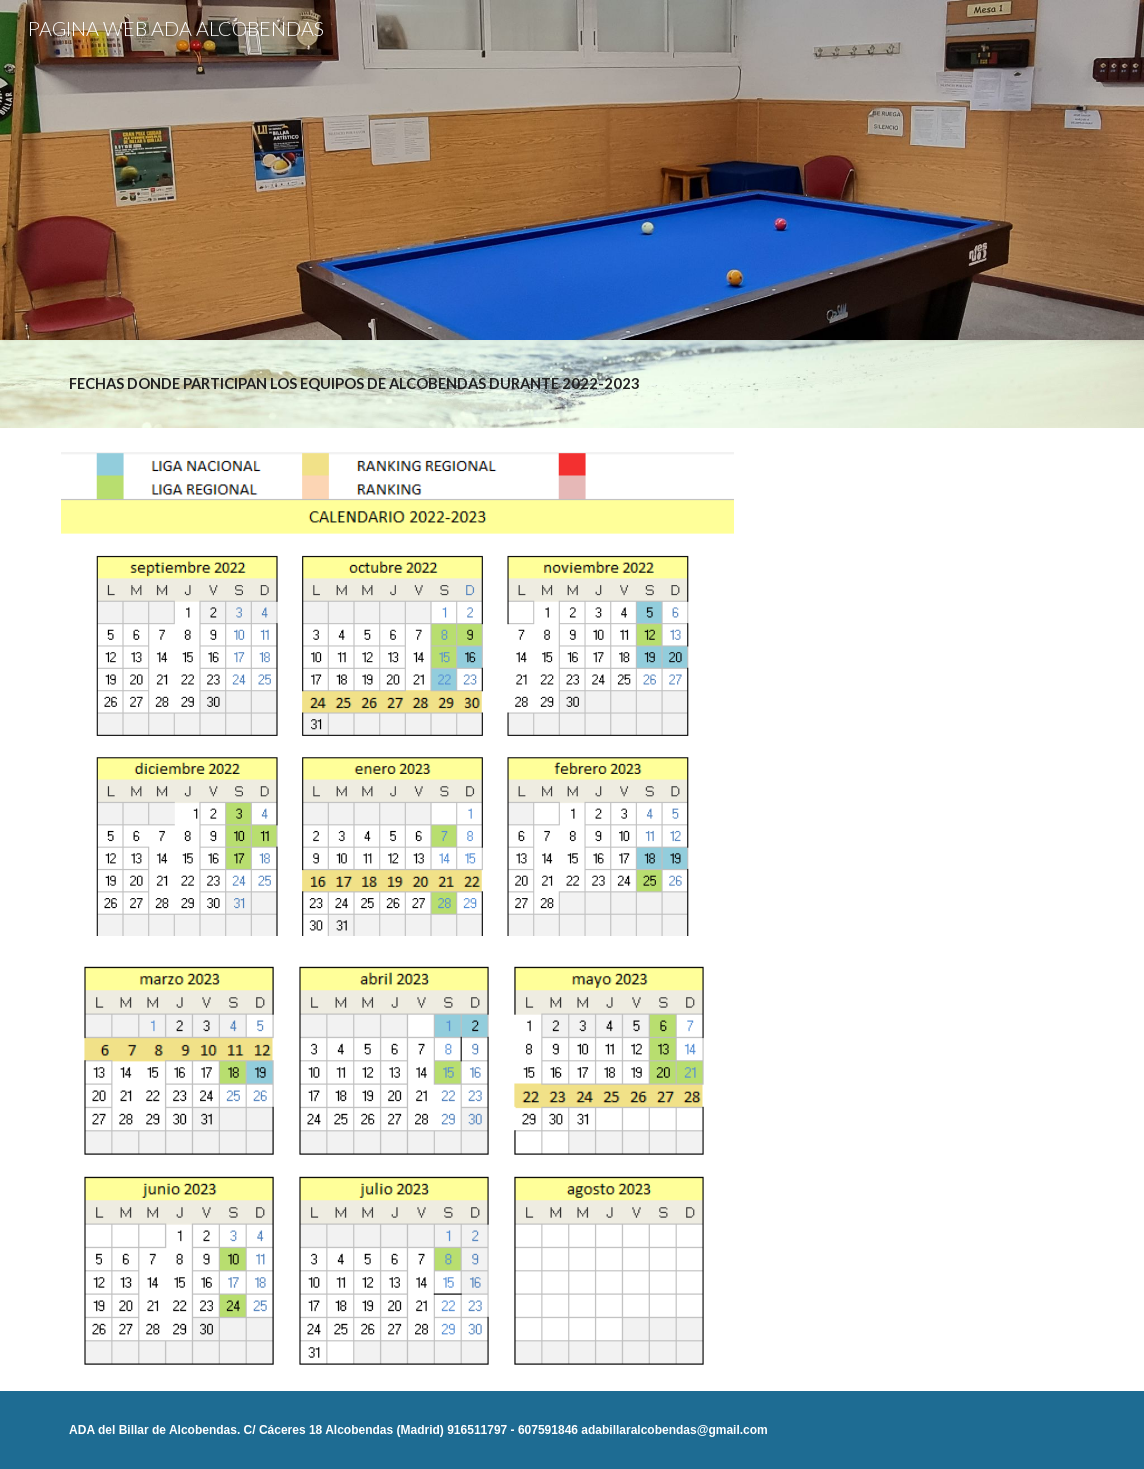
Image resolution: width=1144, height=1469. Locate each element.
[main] (572, 384)
